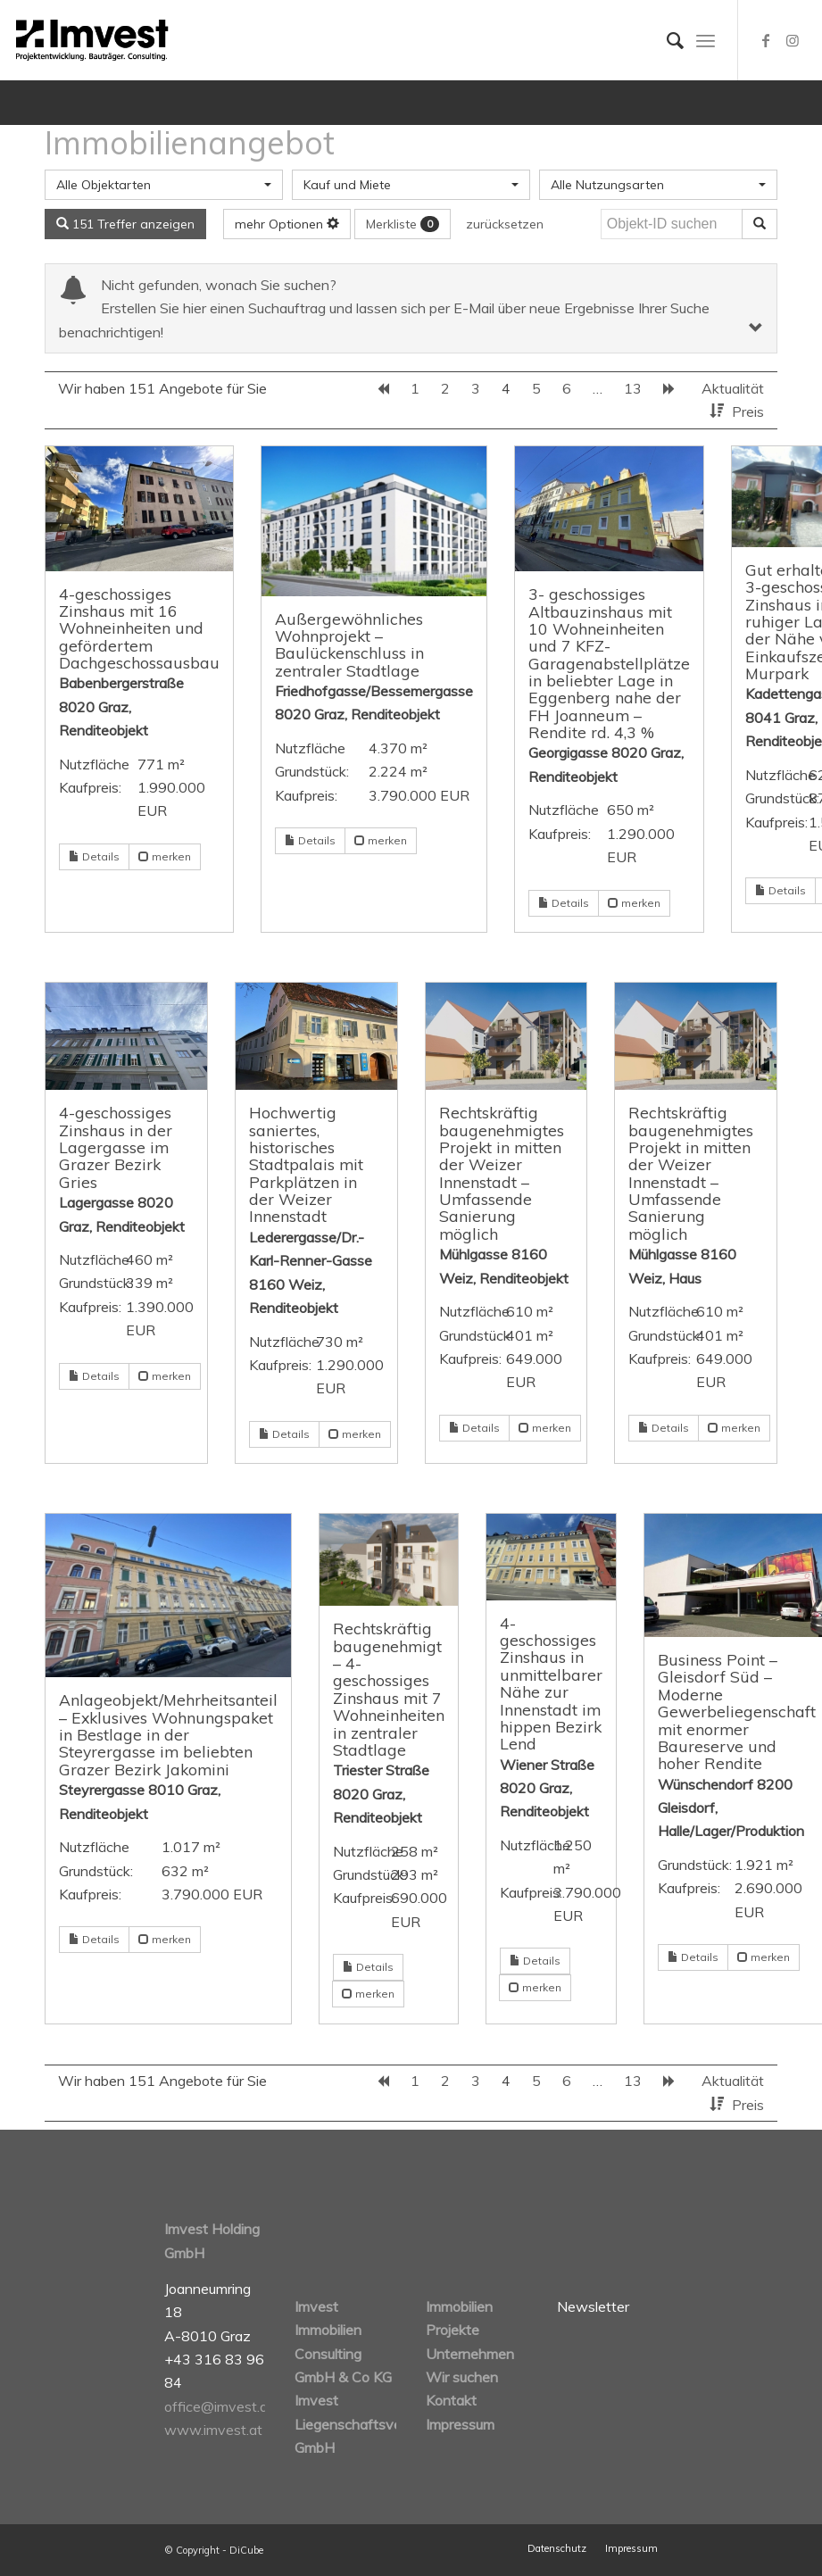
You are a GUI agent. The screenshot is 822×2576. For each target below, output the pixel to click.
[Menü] (705, 40)
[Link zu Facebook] (765, 40)
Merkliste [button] (402, 224)
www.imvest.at (213, 2430)
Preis (748, 411)
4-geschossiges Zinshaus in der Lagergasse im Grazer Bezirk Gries (115, 1146)
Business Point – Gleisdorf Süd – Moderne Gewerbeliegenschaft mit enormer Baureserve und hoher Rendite (737, 1711)
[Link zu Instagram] (792, 40)
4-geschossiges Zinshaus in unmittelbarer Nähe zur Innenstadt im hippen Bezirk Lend (551, 1683)
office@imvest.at (218, 2406)
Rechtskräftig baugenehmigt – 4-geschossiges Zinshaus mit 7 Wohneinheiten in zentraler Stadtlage (388, 1688)
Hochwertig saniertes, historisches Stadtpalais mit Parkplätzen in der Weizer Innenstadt (306, 1164)
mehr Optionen (287, 224)
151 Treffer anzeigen (125, 224)
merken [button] (164, 856)
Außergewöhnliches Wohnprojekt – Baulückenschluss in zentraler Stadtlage (349, 644)
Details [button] (94, 856)
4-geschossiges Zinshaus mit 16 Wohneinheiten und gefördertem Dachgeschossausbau (139, 628)
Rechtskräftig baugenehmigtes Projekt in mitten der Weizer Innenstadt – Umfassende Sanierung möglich (501, 1172)
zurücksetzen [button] (505, 224)
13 (633, 388)
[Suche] (666, 40)
